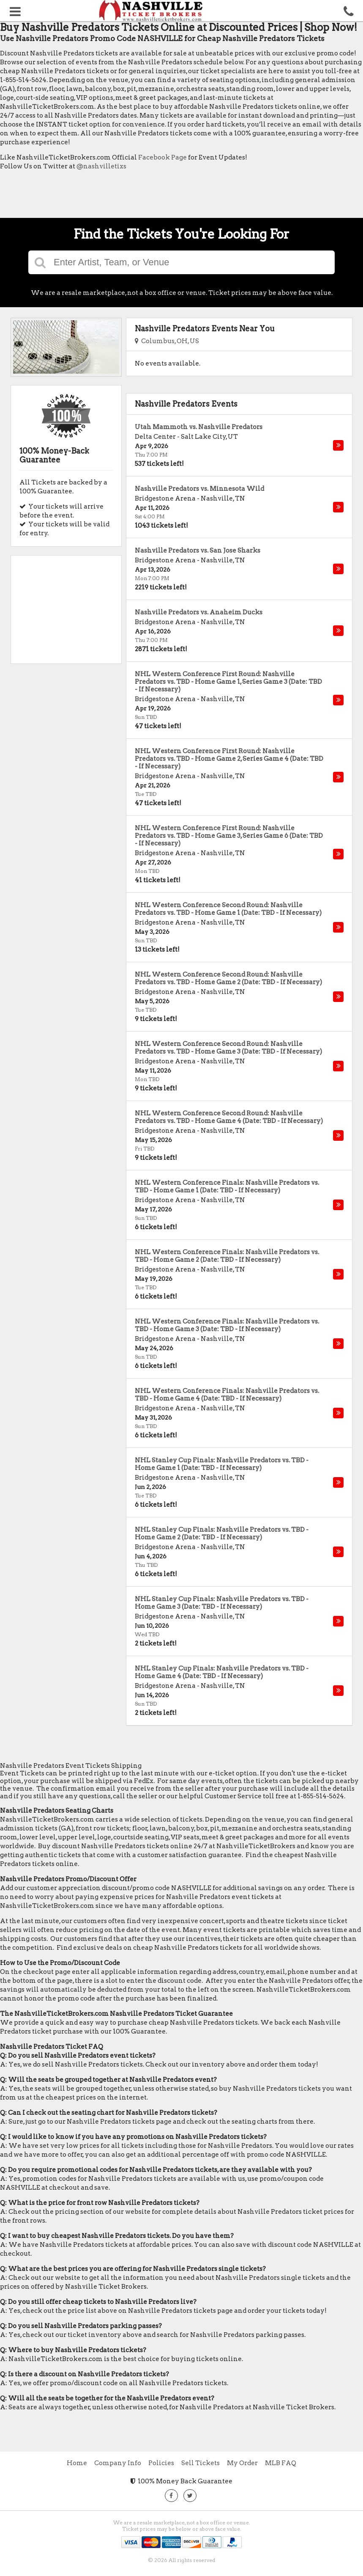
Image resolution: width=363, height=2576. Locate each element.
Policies (161, 2463)
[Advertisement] (154, 196)
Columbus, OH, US (167, 341)
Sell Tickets (200, 2463)
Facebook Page (162, 157)
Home (77, 2463)
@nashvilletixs (101, 166)
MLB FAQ (280, 2463)
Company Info (117, 2463)
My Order (242, 2463)
